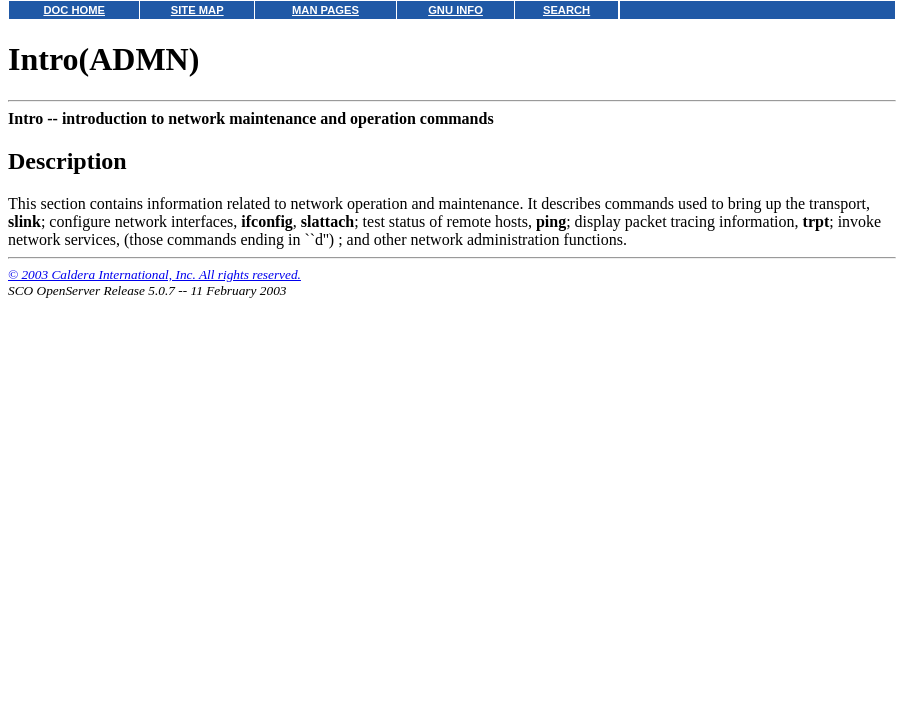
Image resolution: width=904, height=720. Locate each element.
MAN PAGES (325, 10)
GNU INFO (455, 10)
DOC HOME (74, 10)
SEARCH (566, 10)
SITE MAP (197, 10)
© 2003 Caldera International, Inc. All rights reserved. (154, 274)
